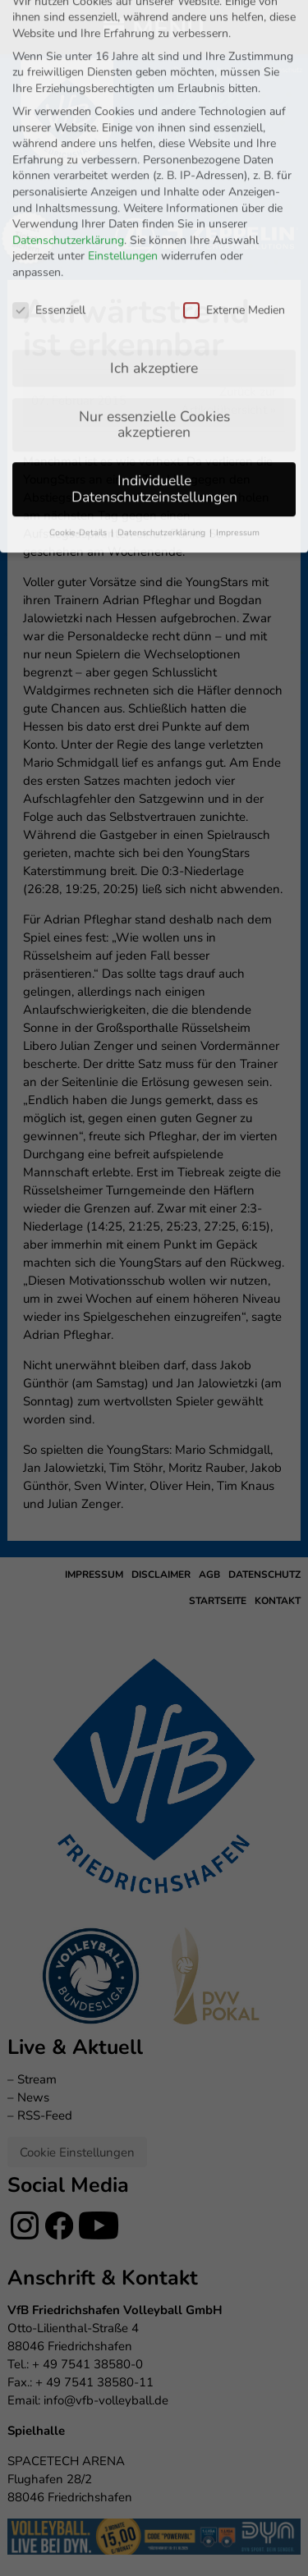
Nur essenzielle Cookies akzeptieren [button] (154, 253)
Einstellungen (123, 85)
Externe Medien (234, 138)
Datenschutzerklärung (68, 68)
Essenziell (48, 138)
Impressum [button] (238, 361)
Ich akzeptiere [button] (154, 196)
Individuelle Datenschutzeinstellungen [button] (154, 318)
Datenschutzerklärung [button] (162, 361)
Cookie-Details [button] (79, 361)
